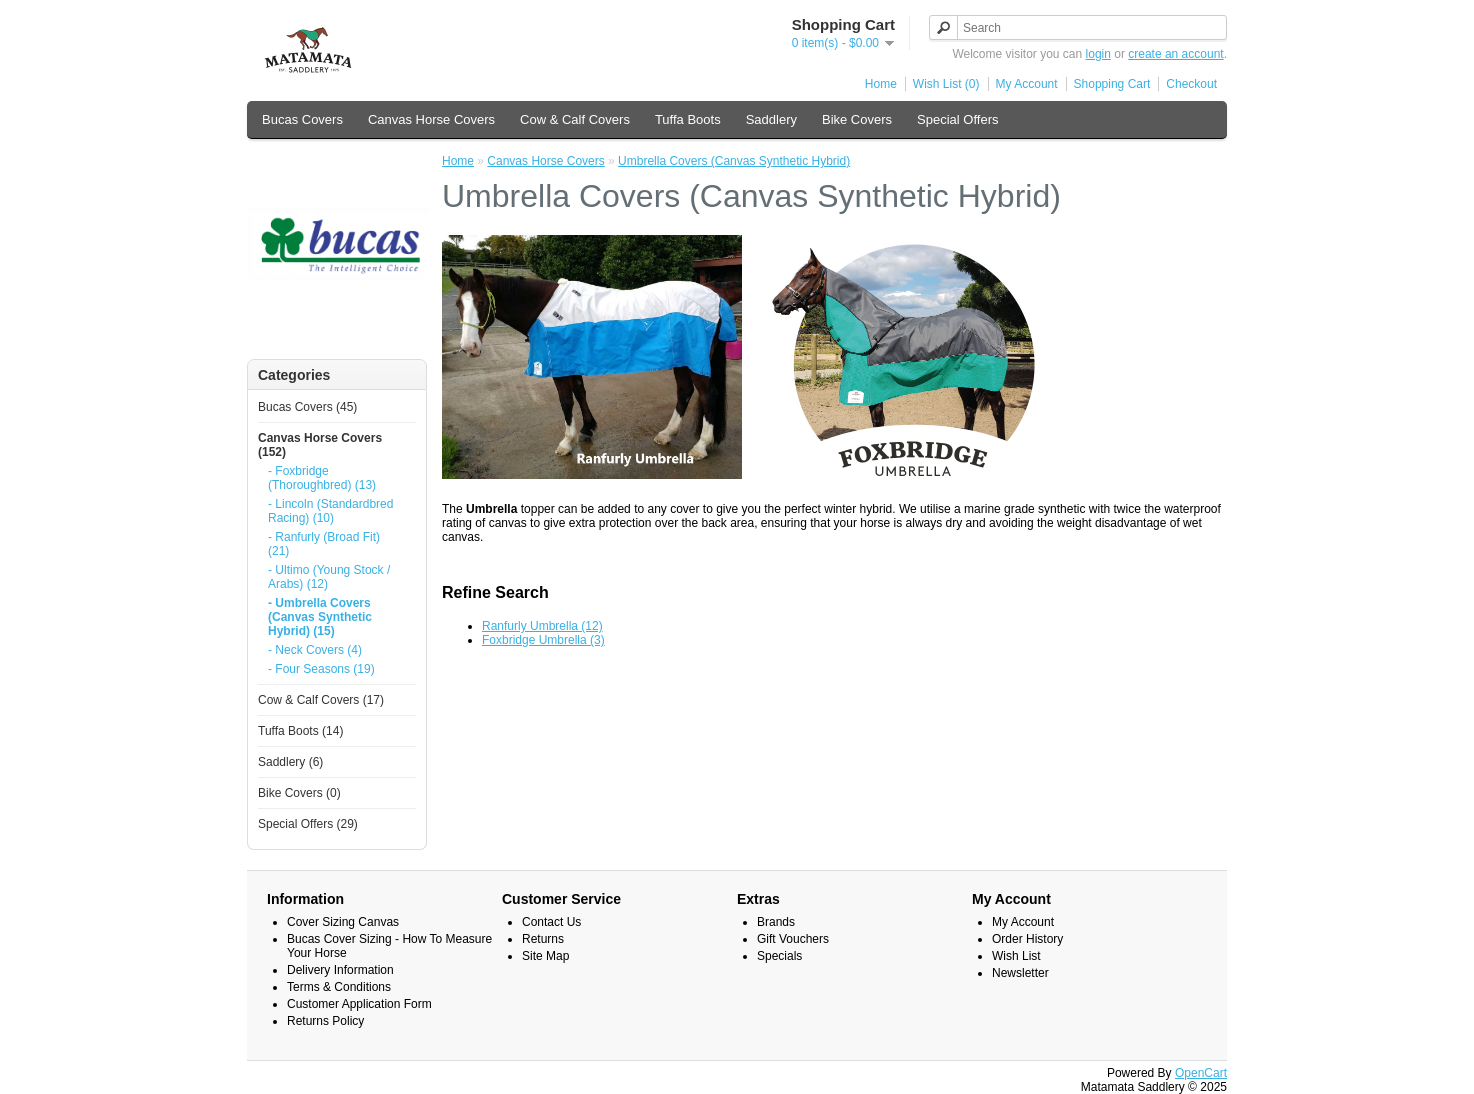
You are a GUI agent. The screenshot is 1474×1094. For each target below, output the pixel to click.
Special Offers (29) (308, 824)
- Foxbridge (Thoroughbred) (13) (322, 478)
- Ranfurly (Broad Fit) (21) (324, 544)
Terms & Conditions (339, 987)
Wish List (1016, 956)
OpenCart (1201, 1073)
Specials (779, 956)
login (1098, 54)
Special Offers (957, 119)
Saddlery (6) (290, 762)
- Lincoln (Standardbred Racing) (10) (330, 511)
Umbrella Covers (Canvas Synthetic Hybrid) (734, 161)
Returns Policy (325, 1021)
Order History (1027, 939)
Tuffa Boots (688, 119)
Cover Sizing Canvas (343, 922)
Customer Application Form (359, 1004)
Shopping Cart (1112, 84)
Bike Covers (857, 119)
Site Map (545, 956)
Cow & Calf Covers (575, 119)
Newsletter (1020, 973)
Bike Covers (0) (299, 793)
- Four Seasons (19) (321, 669)
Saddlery (771, 119)
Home (881, 84)
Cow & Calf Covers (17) (321, 700)
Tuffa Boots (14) (300, 731)
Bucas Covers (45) (307, 407)
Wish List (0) (946, 84)
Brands (776, 922)
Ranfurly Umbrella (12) (542, 626)
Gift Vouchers (793, 939)
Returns (543, 939)
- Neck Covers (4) (315, 650)
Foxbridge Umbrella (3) (543, 640)
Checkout (1191, 84)
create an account (1175, 54)
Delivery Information (340, 970)
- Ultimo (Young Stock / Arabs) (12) (329, 577)
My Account (1027, 84)
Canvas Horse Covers (431, 119)
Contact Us (551, 922)
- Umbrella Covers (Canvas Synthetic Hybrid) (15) (320, 617)
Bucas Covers (302, 119)
